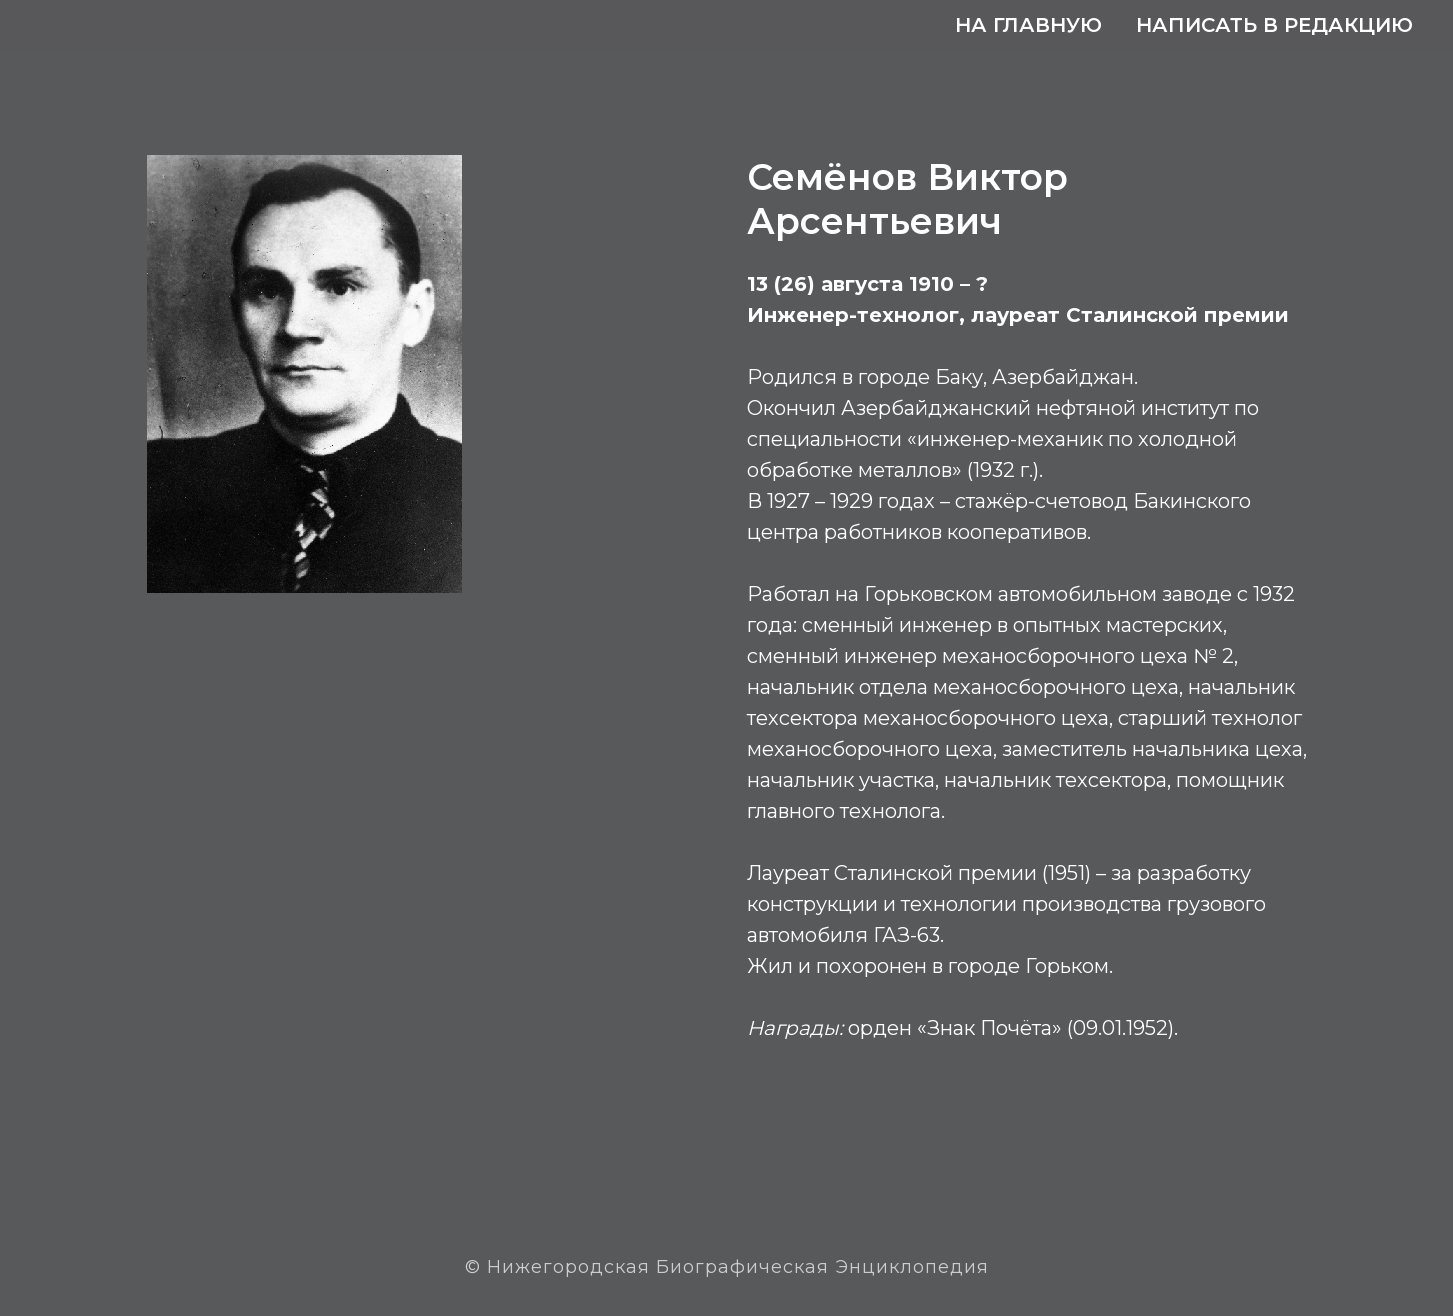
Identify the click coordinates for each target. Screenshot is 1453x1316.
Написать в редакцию (1274, 25)
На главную (1028, 25)
